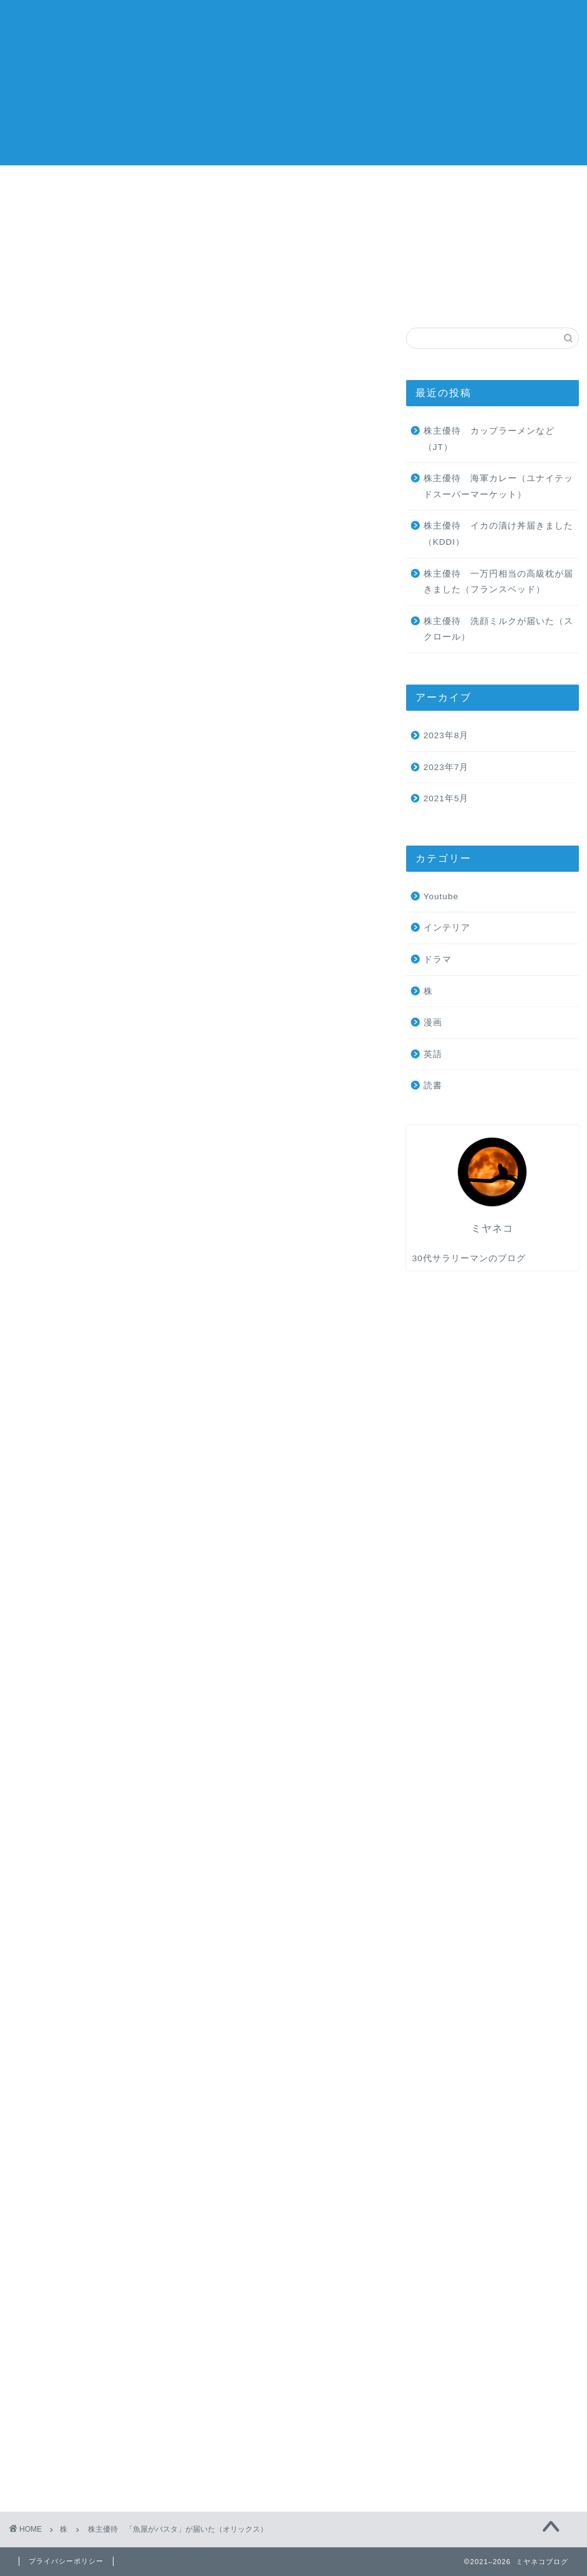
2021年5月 (446, 798)
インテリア (447, 927)
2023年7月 (446, 767)
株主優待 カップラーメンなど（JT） (489, 439)
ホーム (374, 19)
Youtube (441, 896)
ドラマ (438, 959)
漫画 (433, 1022)
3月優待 (43, 1626)
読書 (514, 19)
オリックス (92, 1626)
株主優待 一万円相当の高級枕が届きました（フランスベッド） (498, 582)
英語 (478, 19)
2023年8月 (446, 735)
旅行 (442, 19)
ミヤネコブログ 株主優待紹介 (47, 81)
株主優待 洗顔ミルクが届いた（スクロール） (498, 629)
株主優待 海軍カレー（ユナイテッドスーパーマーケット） (498, 486)
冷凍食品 (142, 1626)
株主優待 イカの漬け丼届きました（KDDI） (498, 534)
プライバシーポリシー (66, 2561)
